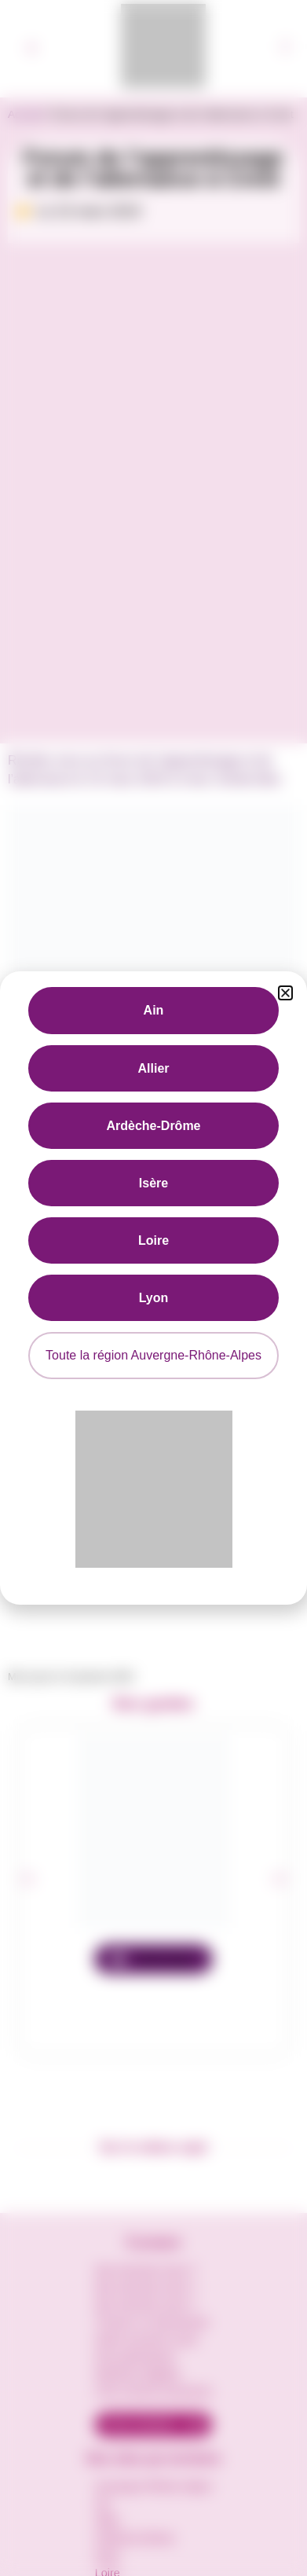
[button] (285, 993)
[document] (153, 1288)
